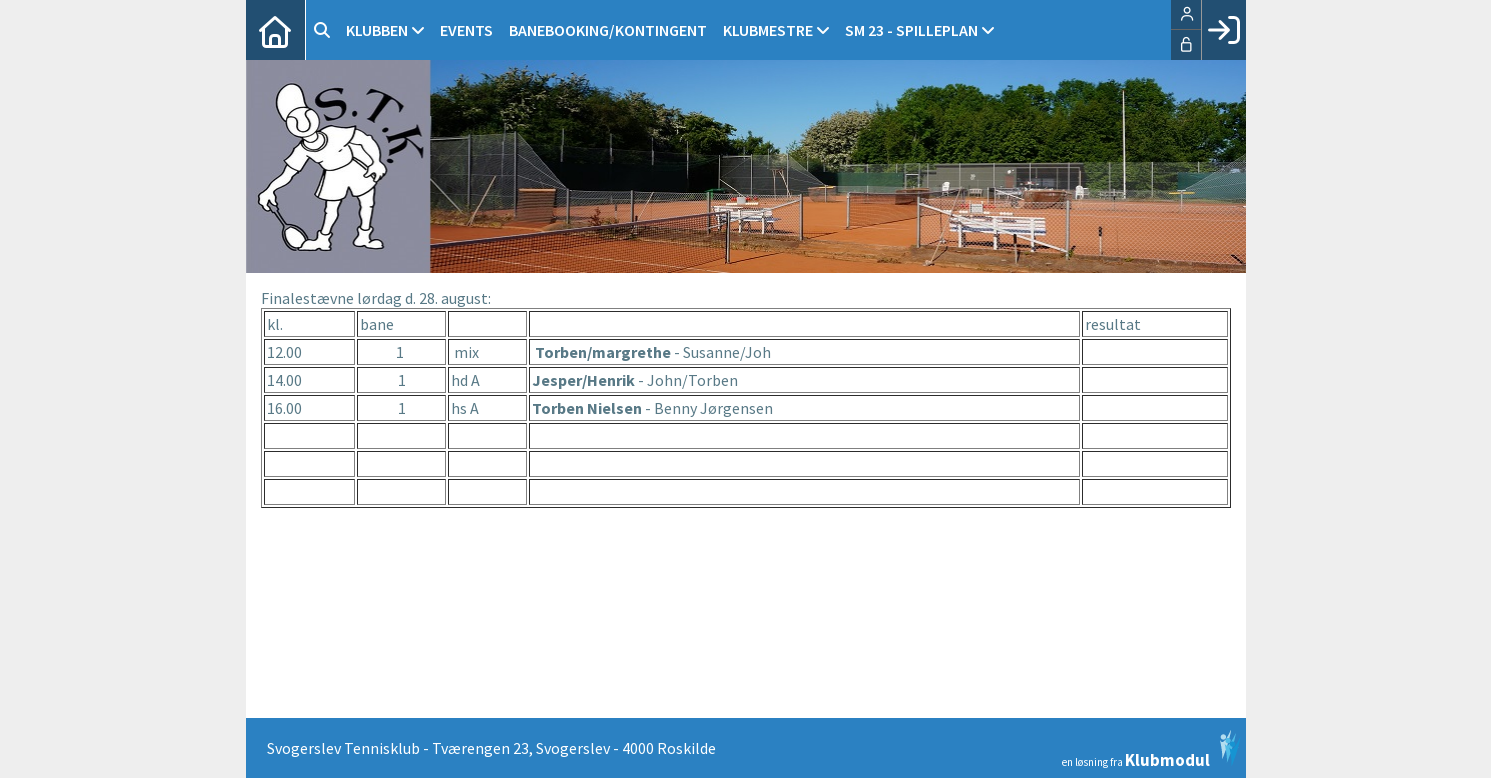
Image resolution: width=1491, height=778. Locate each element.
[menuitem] (276, 30)
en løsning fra (1151, 749)
